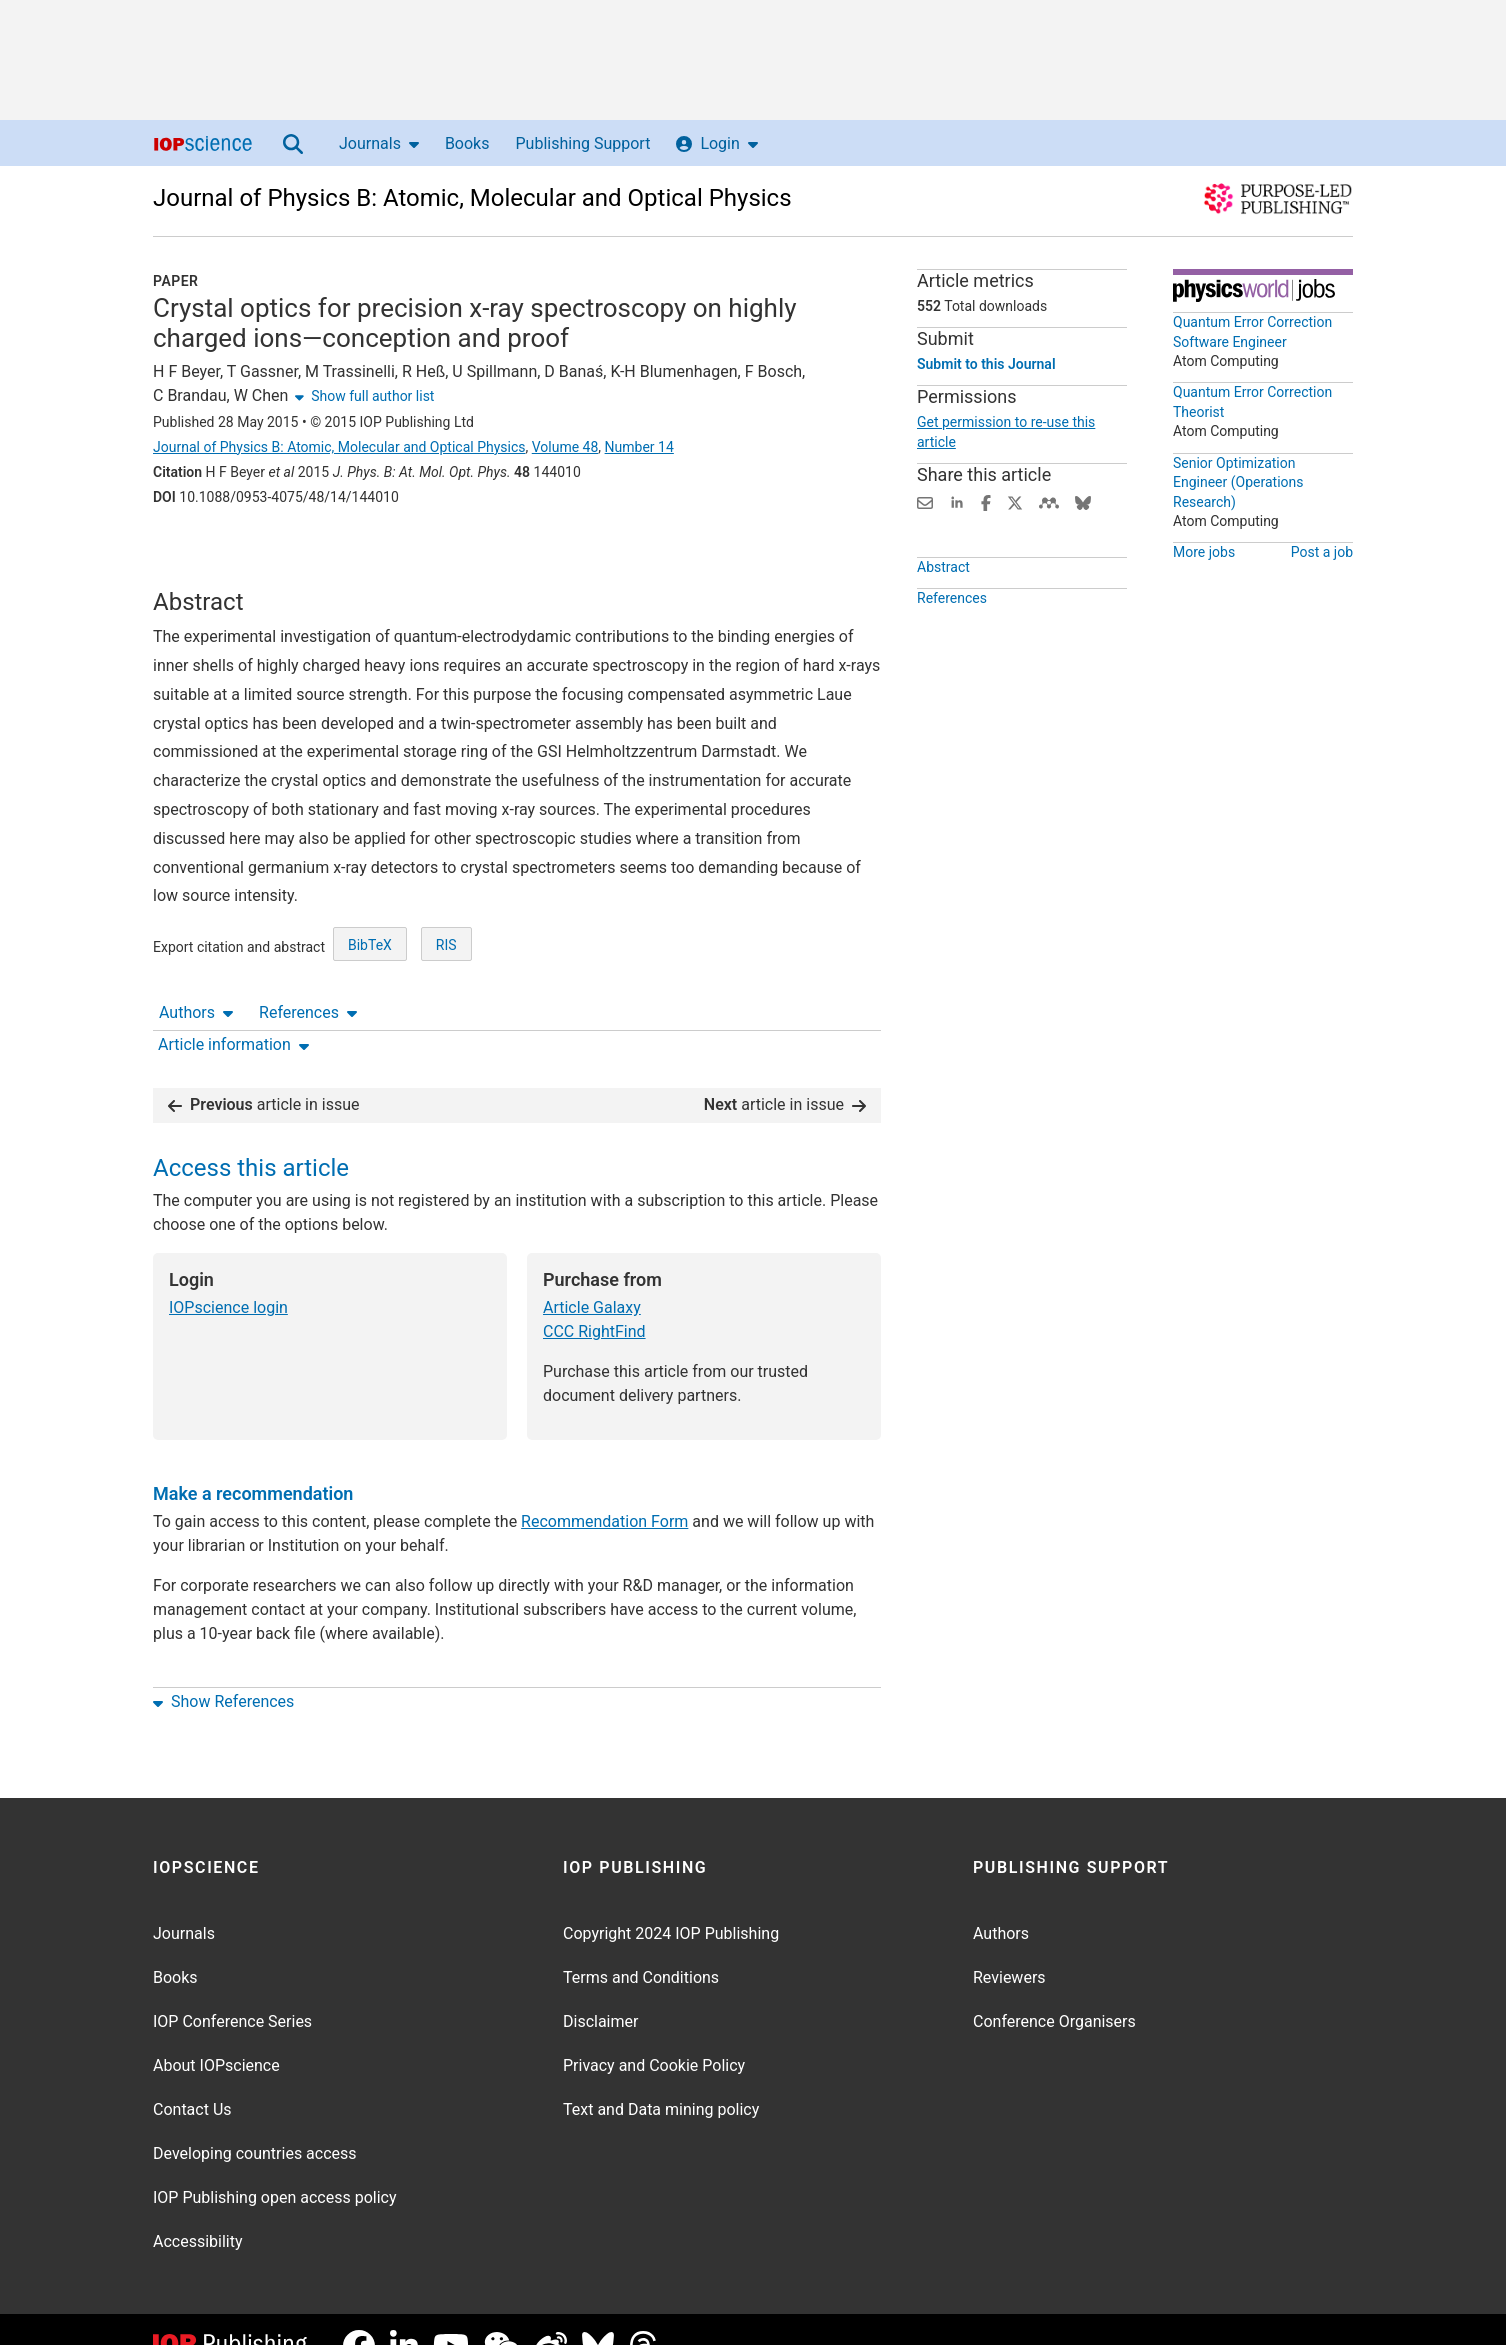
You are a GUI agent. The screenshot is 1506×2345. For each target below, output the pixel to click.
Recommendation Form (604, 1488)
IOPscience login (228, 1274)
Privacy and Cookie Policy (654, 2032)
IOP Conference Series (232, 1988)
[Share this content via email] (925, 501)
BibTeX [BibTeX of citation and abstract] (370, 1002)
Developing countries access (255, 2120)
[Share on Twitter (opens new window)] (1015, 501)
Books (467, 143)
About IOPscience (216, 2032)
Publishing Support (582, 143)
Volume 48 (565, 447)
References (308, 552)
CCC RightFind (594, 1298)
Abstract (943, 596)
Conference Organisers (1054, 1988)
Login (716, 143)
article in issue (264, 1071)
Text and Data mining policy (661, 2076)
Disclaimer (600, 1988)
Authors (196, 552)
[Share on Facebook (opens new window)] (986, 501)
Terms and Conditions (641, 1944)
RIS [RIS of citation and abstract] (446, 1002)
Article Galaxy (592, 1274)
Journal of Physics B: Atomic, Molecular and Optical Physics (472, 198)
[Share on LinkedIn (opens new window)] (957, 501)
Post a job (1322, 552)
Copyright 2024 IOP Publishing (671, 1900)
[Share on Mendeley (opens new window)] (1049, 501)
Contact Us (192, 2076)
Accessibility (198, 2208)
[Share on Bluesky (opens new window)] (1083, 501)
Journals (379, 143)
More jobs (1204, 552)
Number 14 (639, 447)
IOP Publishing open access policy (275, 2164)
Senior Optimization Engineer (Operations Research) (1238, 482)
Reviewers (1009, 1944)
